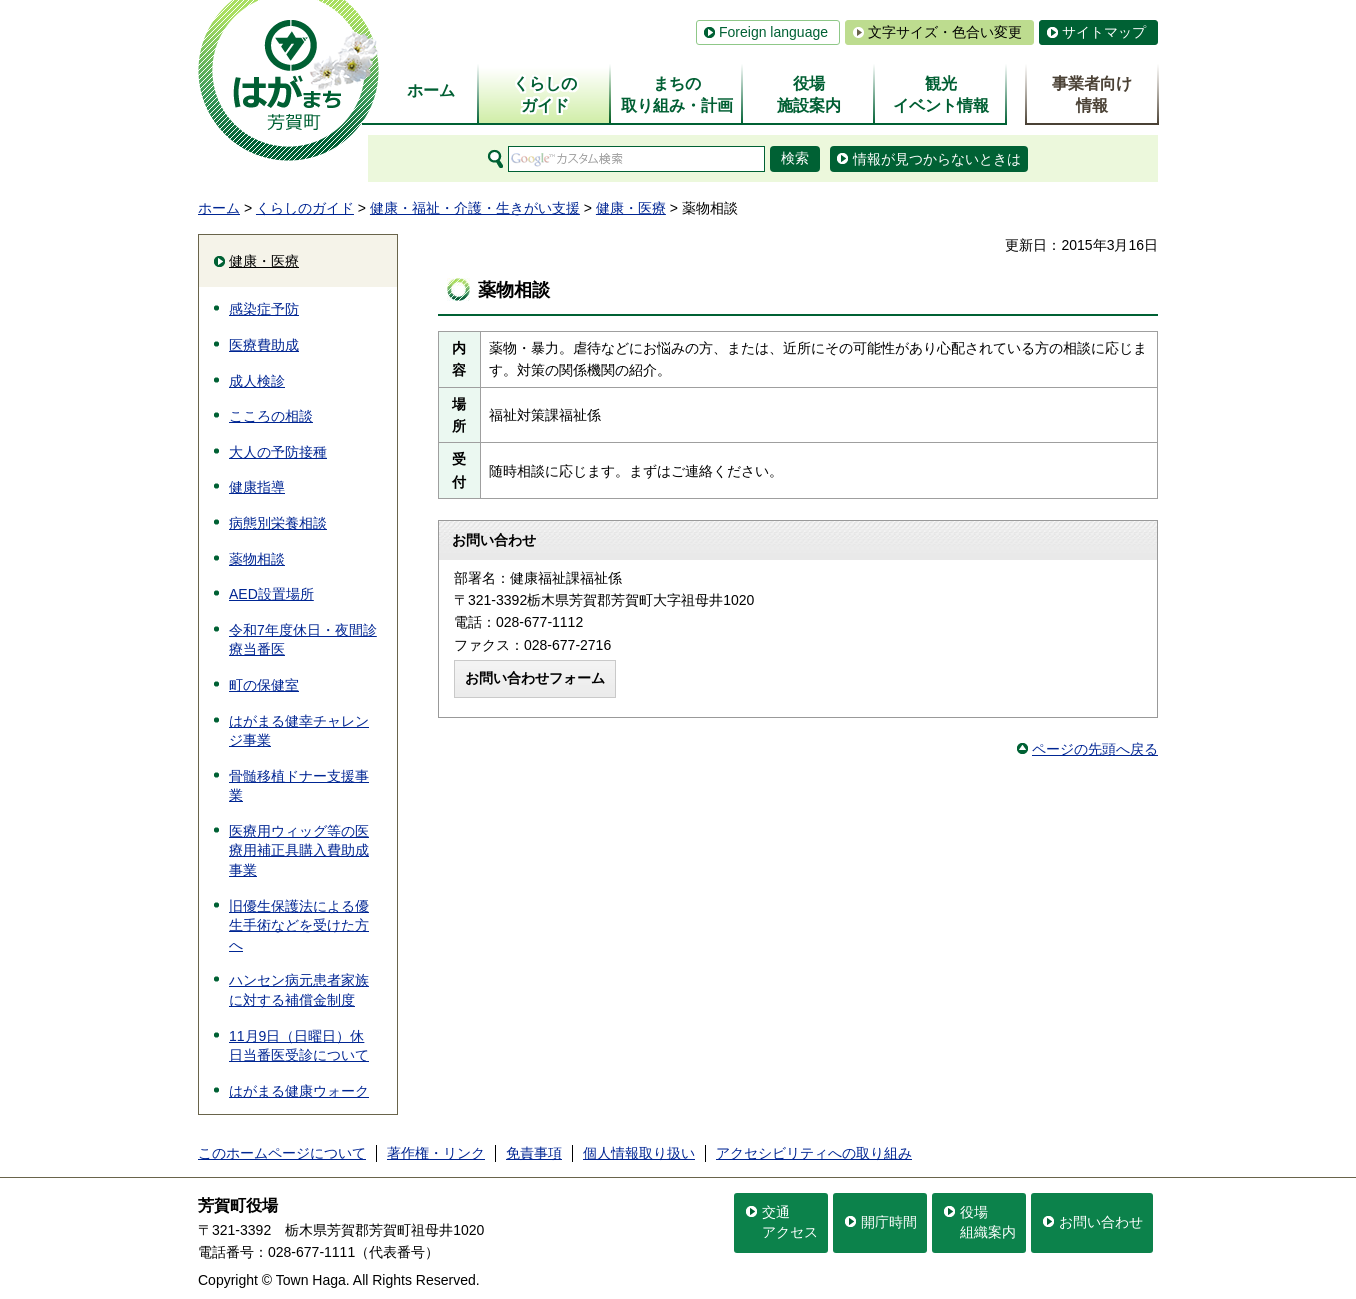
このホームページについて (282, 1153)
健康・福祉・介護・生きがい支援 (475, 208)
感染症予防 (264, 309)
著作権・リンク (436, 1153)
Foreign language (773, 32)
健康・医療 (631, 208)
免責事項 (534, 1153)
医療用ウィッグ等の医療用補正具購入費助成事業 (299, 850)
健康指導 (257, 487)
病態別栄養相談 (278, 523)
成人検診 (257, 381)
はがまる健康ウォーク (299, 1091)
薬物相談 (257, 559)
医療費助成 (264, 345)
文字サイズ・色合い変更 (945, 32)
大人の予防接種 (278, 452)
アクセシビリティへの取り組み (814, 1153)
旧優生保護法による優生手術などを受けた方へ (299, 925)
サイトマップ (1104, 32)
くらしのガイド (305, 208)
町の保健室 (264, 685)
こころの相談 (271, 416)
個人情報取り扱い (639, 1153)
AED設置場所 (271, 594)
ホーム (219, 208)
